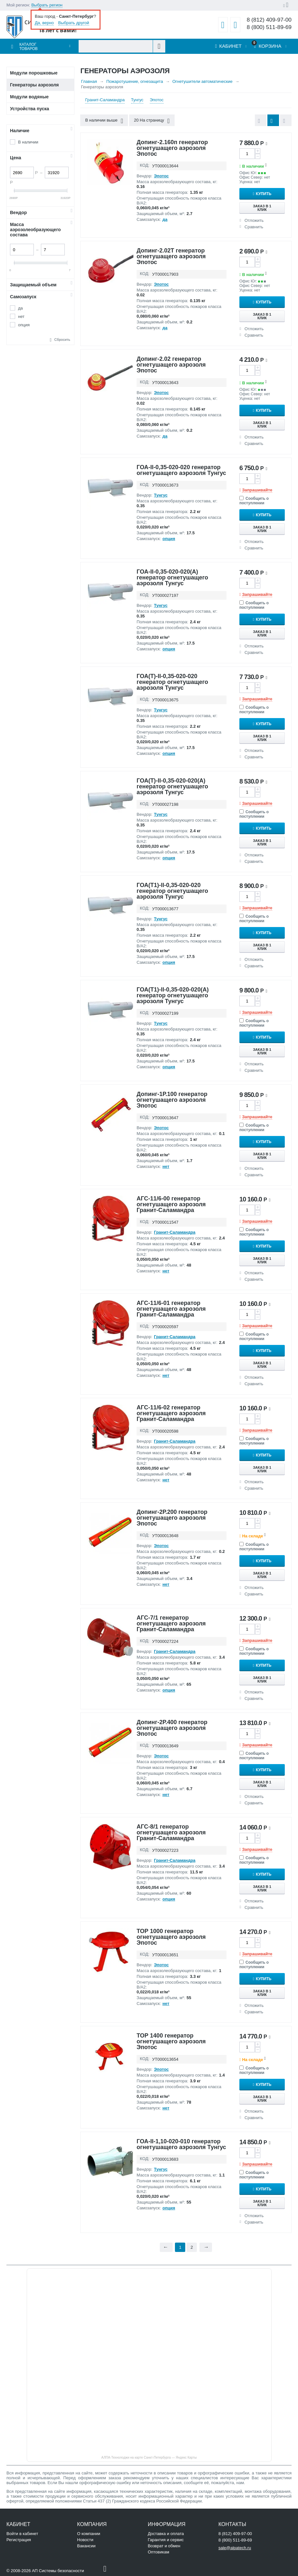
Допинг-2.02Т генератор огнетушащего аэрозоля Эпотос (171, 256)
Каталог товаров (28, 47)
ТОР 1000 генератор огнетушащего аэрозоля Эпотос (171, 1937)
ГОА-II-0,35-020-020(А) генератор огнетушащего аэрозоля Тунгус (172, 577)
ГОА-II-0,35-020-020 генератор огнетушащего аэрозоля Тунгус (181, 470)
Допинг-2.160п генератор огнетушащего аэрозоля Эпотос (172, 148)
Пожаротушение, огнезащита (134, 81)
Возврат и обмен (164, 2545)
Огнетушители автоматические (202, 81)
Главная (89, 81)
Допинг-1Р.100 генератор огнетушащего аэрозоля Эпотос (172, 1100)
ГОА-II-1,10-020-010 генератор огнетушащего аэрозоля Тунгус (181, 2144)
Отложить (254, 220)
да (20, 308)
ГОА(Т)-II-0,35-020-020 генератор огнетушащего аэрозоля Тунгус (172, 682)
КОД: (144, 165)
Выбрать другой (73, 22)
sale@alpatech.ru (234, 2547)
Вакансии (86, 2545)
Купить (263, 194)
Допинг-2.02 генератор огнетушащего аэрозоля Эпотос (171, 365)
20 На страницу (152, 120)
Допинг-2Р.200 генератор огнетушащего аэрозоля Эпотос (172, 1518)
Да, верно (44, 22)
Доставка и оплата (166, 2533)
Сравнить (254, 226)
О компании (88, 2533)
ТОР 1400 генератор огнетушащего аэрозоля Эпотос (171, 2041)
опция (24, 324)
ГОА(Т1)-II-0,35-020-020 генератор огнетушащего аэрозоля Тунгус (172, 891)
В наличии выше (104, 120)
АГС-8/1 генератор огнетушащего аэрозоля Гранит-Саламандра (171, 1832)
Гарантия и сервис (166, 2539)
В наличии (28, 142)
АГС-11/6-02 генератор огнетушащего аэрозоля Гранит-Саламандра (171, 1413)
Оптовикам (158, 2552)
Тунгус (137, 99)
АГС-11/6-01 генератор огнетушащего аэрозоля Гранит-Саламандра (171, 1309)
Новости (85, 2539)
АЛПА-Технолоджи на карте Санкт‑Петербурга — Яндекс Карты (149, 2457)
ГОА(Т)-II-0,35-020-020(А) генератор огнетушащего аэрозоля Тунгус (172, 786)
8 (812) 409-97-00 (269, 20)
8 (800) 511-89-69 (269, 27)
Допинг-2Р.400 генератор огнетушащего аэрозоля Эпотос (172, 1728)
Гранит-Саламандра (104, 99)
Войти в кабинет (22, 2533)
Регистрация (18, 2539)
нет (21, 316)
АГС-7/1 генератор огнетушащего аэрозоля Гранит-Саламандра (171, 1623)
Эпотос (157, 99)
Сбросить (62, 339)
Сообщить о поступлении (254, 500)
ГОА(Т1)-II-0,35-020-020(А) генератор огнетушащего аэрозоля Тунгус (173, 995)
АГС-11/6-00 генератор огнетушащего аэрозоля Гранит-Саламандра (171, 1204)
